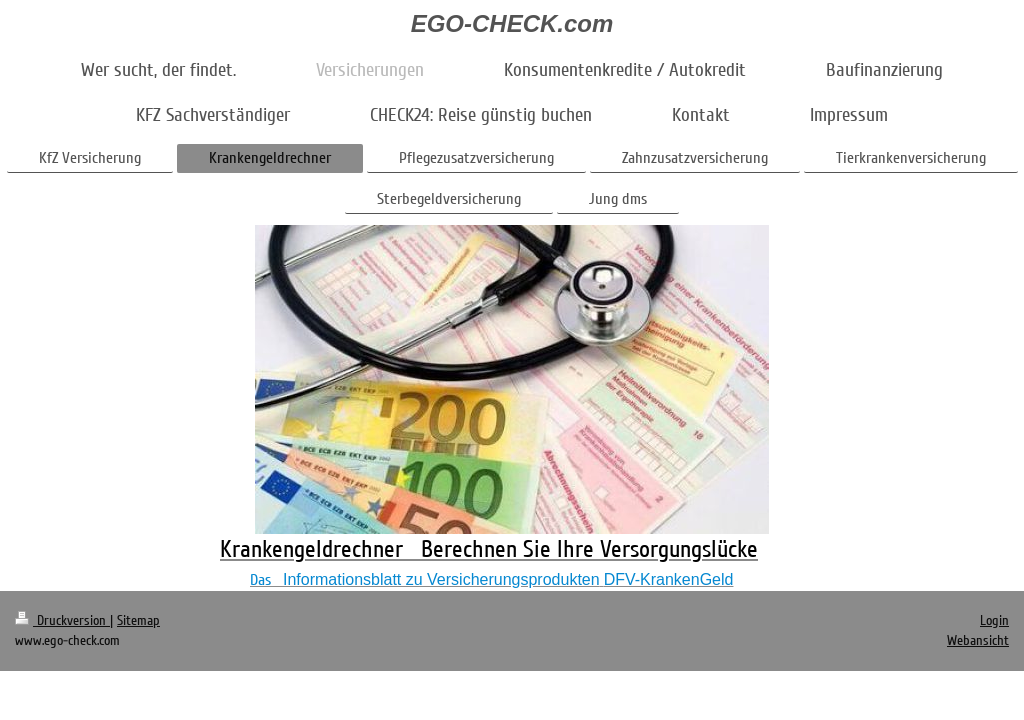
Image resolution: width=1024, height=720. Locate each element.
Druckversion (62, 620)
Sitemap (138, 620)
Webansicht (978, 640)
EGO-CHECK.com (512, 23)
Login (994, 620)
